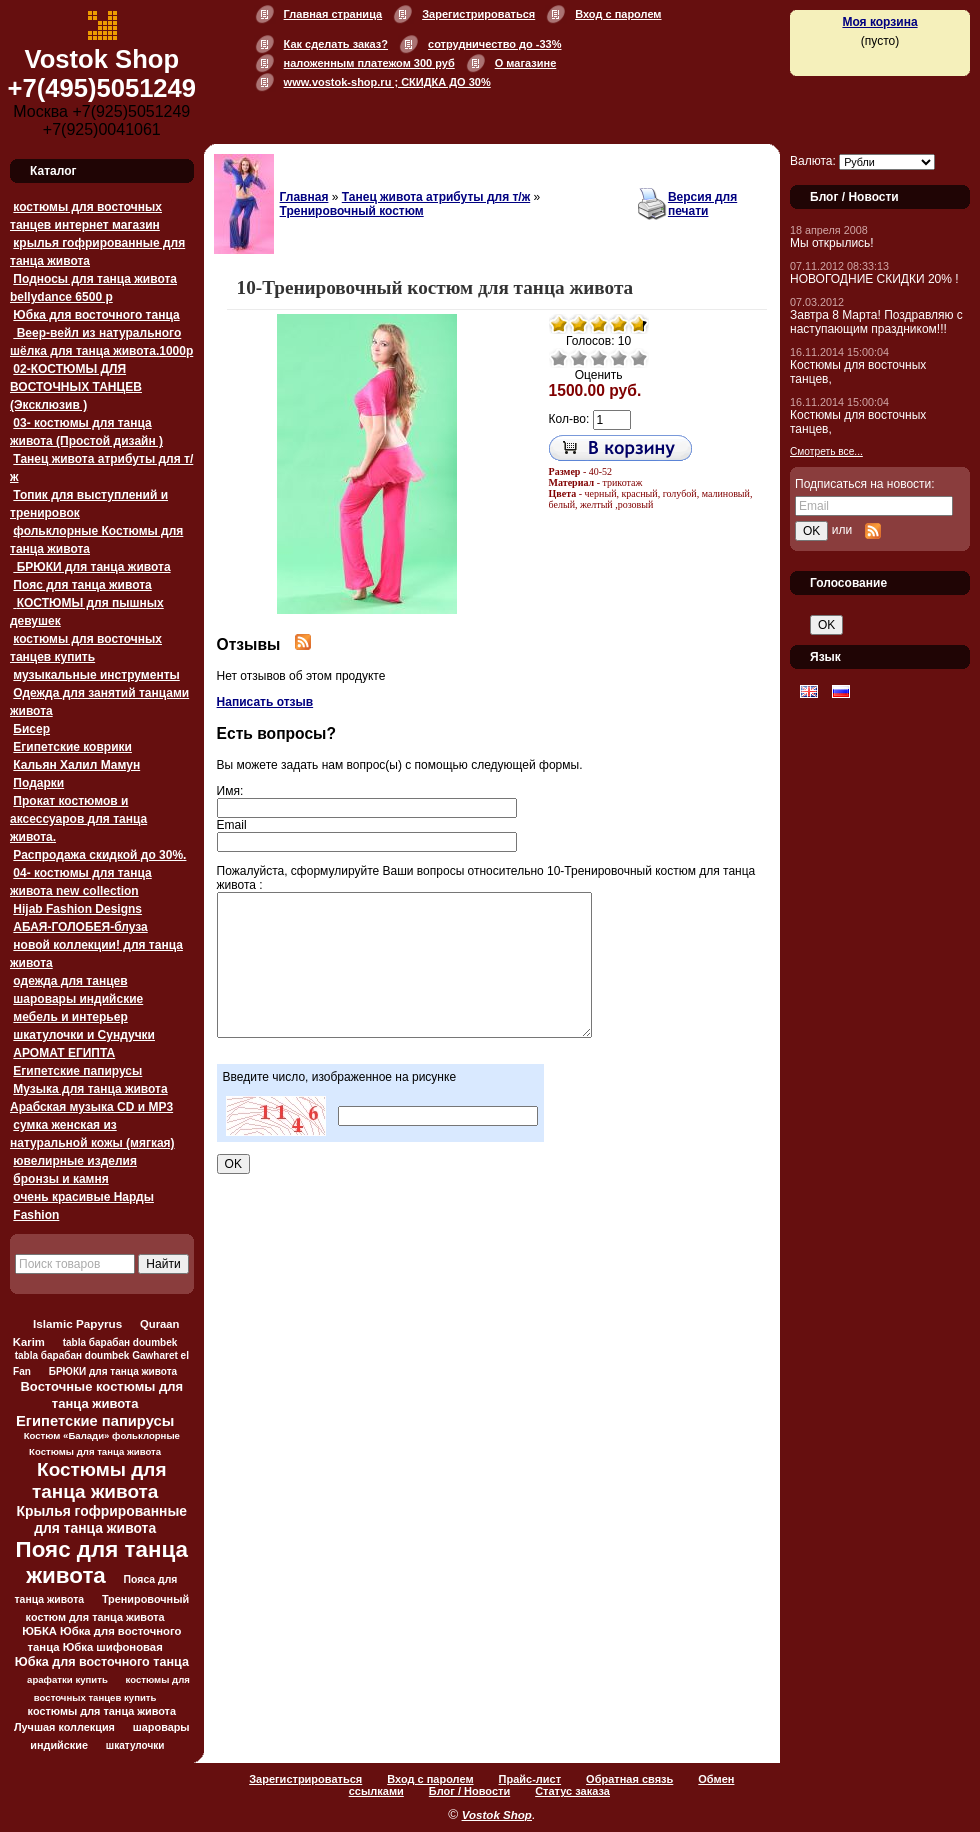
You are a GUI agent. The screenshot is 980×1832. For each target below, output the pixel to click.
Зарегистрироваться (478, 14)
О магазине (526, 63)
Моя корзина (879, 22)
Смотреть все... (826, 451)
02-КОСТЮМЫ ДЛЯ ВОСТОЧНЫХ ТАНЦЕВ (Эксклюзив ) (76, 387)
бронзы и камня (60, 1179)
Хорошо (619, 358)
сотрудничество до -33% (494, 44)
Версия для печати (702, 204)
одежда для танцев (70, 981)
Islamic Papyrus (77, 1323)
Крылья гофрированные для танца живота (102, 1519)
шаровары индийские (78, 999)
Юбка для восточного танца (96, 315)
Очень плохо (559, 358)
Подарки (38, 783)
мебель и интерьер (70, 1017)
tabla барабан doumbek (120, 1342)
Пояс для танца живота (82, 585)
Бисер (31, 729)
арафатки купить (67, 1679)
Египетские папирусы (77, 1071)
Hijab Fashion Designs (77, 909)
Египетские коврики (72, 747)
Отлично (639, 358)
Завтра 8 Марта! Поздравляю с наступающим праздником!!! (876, 322)
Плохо (579, 358)
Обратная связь (629, 1779)
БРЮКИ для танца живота (91, 567)
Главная (304, 197)
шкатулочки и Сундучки (84, 1035)
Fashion (36, 1215)
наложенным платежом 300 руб (369, 63)
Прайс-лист (530, 1779)
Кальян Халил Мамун (76, 765)
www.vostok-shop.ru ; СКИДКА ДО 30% (387, 82)
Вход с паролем (618, 14)
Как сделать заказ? (336, 44)
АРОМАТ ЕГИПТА (64, 1053)
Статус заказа (572, 1791)
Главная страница (333, 14)
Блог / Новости (469, 1791)
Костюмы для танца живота (99, 1480)
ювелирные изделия (75, 1161)
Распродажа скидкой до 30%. (99, 855)
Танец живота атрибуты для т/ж (436, 197)
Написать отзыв (265, 702)
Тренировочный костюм (352, 211)
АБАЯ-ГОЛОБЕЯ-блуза (80, 927)
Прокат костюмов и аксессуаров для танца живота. (78, 819)
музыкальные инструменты (96, 675)
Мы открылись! (832, 243)
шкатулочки (135, 1745)
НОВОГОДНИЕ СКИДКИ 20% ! (874, 279)
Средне (599, 358)
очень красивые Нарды (83, 1197)
